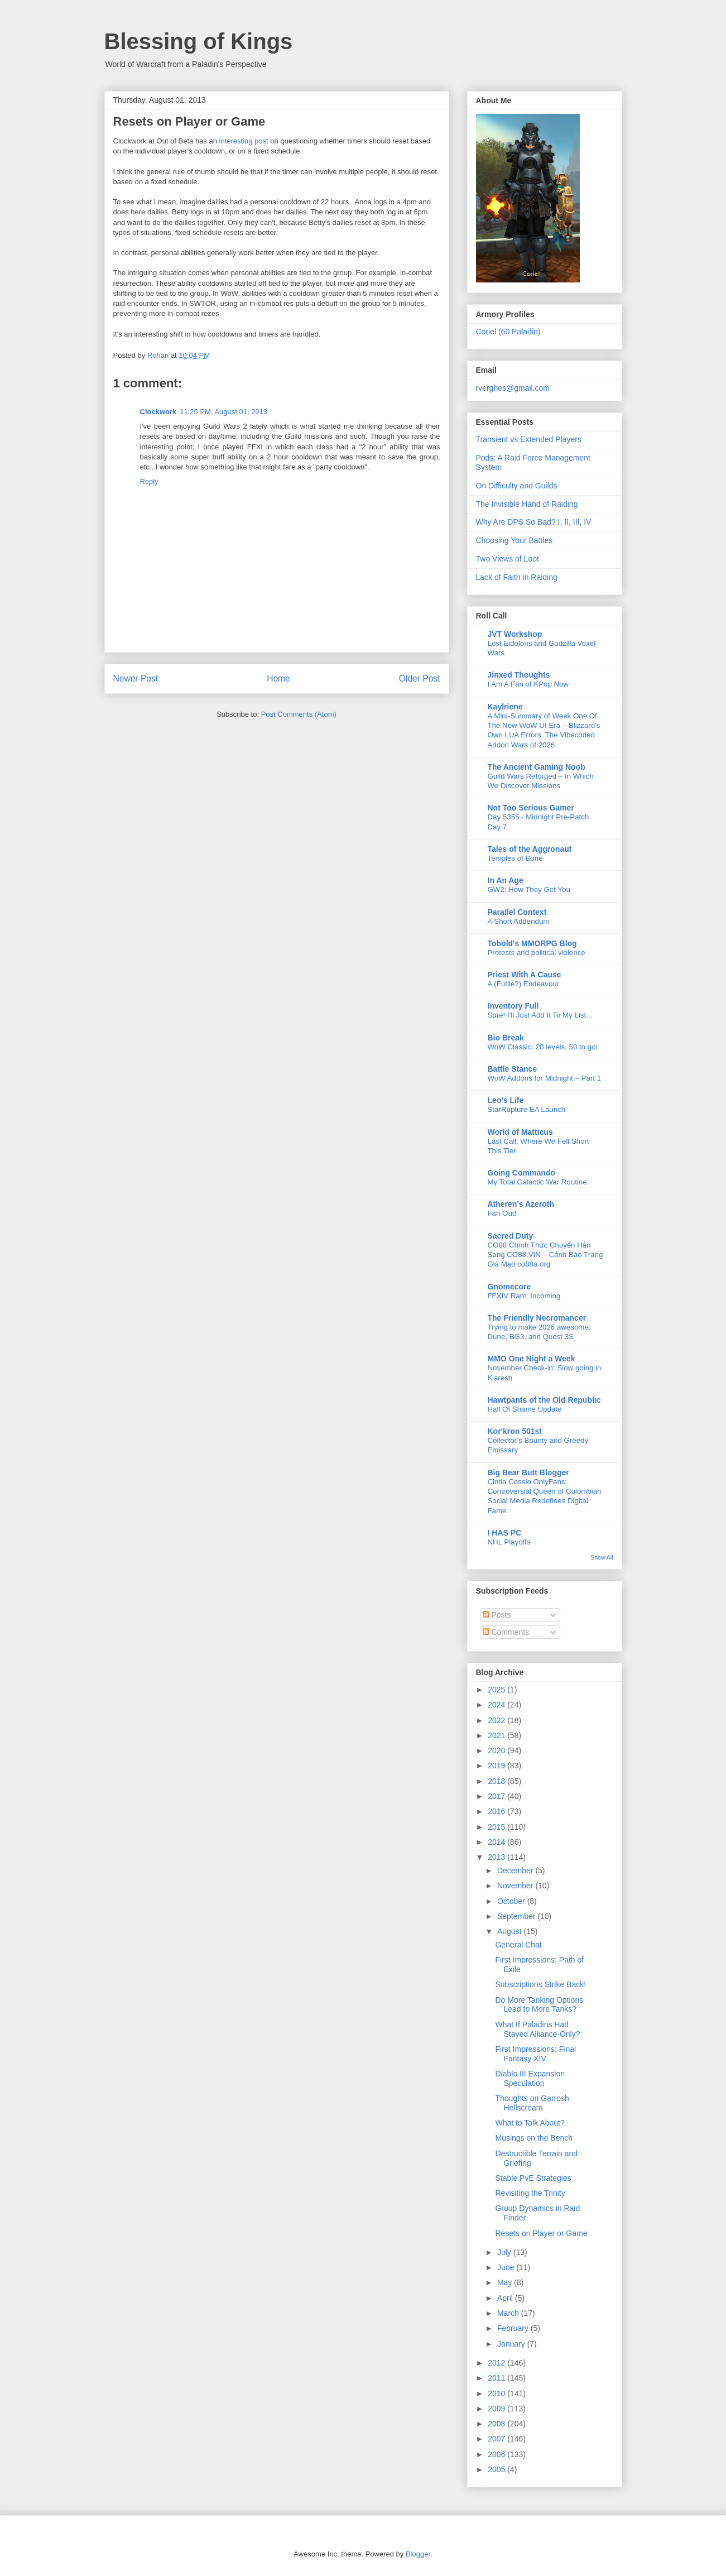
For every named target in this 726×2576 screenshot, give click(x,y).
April (506, 2298)
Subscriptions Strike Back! (540, 1984)
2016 (497, 1811)
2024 (497, 1704)
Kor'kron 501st (515, 1431)
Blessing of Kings (198, 41)
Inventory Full (513, 1005)
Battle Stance (512, 1068)
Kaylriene (505, 706)
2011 (497, 2377)
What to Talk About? (529, 2122)
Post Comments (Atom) (298, 714)
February (514, 2328)
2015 (497, 1826)
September (517, 1916)
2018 (497, 1781)
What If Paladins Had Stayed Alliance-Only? (537, 2029)
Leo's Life (506, 1100)
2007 (497, 2438)
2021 (497, 1735)
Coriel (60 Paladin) (508, 331)
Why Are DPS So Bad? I (518, 521)
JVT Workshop (515, 634)
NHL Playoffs (509, 1542)
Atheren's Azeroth (521, 1204)
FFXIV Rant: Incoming (524, 1296)
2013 (497, 1857)
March (509, 2313)
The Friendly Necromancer (537, 1317)
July (505, 2252)
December (516, 1870)
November (516, 1885)
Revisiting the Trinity (530, 2193)
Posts (497, 1614)
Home (278, 678)
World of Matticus (520, 1132)
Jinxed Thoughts (519, 674)
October (512, 1901)
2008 (497, 2423)
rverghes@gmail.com (513, 387)
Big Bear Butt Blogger (528, 1472)
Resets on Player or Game (541, 2233)
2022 (497, 1720)
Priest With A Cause (524, 974)
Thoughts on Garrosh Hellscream (532, 2103)
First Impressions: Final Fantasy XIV (535, 2054)
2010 (497, 2393)
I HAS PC (505, 1532)
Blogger (418, 2554)
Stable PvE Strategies (533, 2178)
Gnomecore (509, 1286)
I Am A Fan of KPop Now (528, 684)
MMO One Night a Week (531, 1358)
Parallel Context (517, 912)
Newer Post (135, 678)
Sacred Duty (510, 1235)
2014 (497, 1842)
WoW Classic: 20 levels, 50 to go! (543, 1047)
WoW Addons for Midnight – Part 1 (545, 1078)
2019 (497, 1765)
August (510, 1931)
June (506, 2267)
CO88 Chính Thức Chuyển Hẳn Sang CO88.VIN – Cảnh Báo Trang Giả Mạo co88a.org (545, 1255)
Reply (149, 481)
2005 (497, 2469)
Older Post (419, 678)
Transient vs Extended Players (528, 439)
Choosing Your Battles (514, 540)
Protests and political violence (536, 952)
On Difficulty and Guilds (516, 485)
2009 (497, 2408)
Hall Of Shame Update (525, 1409)
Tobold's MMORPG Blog (532, 943)
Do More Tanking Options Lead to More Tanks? (539, 2004)
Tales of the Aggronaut (530, 849)
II (566, 521)
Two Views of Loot (507, 558)
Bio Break (506, 1037)
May (505, 2282)
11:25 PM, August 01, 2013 (223, 411)
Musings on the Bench (534, 2137)
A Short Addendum (519, 921)
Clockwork (158, 411)
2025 (497, 1689)
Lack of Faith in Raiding (516, 577)
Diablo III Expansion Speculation (530, 2078)
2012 (497, 2362)
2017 (497, 1796)
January (512, 2343)
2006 (497, 2454)
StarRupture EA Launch (527, 1109)
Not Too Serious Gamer (531, 807)
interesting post (243, 141)
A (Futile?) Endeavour (524, 984)
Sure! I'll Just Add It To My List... (540, 1015)
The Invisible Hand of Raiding (527, 504)
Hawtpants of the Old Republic (544, 1399)
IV (587, 521)
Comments (506, 1632)
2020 (497, 1750)
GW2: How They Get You (529, 889)
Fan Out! (502, 1213)
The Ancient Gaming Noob (536, 766)
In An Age (505, 880)
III (576, 521)
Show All (601, 1557)
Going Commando (521, 1172)
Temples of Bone (515, 858)
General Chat (518, 1944)
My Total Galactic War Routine (537, 1182)
